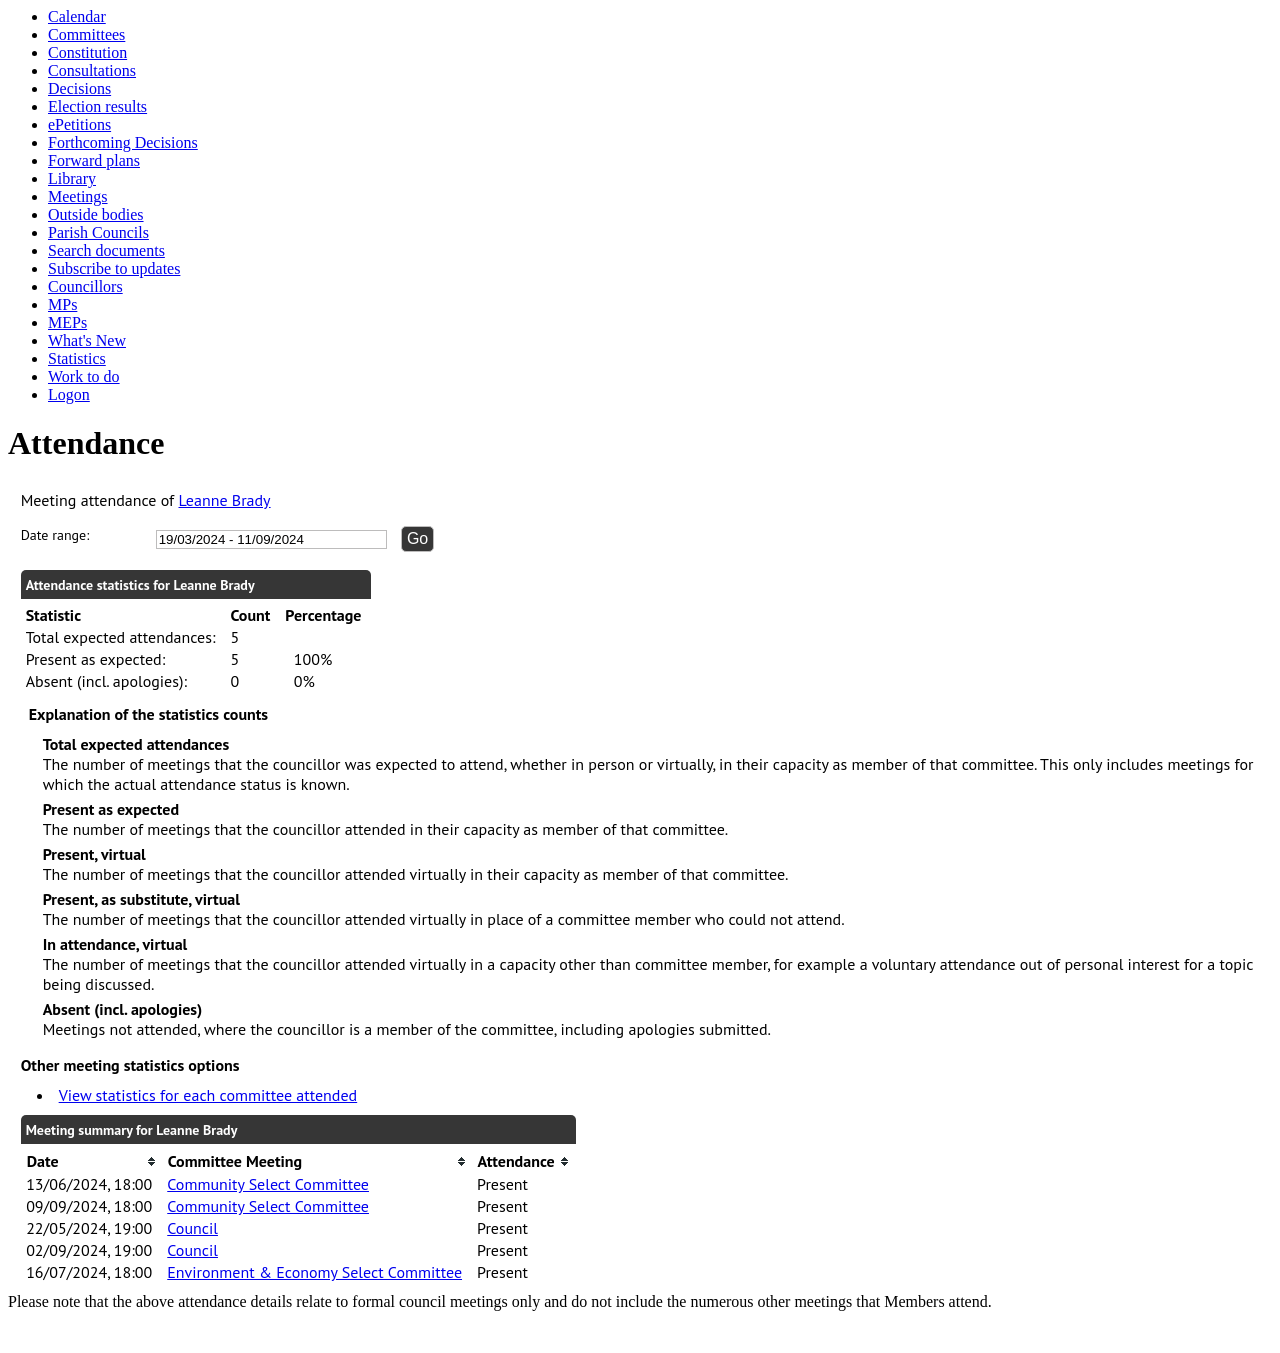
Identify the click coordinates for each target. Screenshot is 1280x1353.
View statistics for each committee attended (208, 1095)
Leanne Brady (225, 500)
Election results (97, 106)
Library (72, 178)
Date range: (55, 535)
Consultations (92, 70)
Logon (69, 394)
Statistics (77, 358)
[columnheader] (91, 1161)
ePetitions (79, 124)
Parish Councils (98, 232)
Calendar (77, 16)
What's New (87, 340)
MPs (62, 304)
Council (192, 1228)
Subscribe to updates (114, 268)
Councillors (85, 286)
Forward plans (94, 160)
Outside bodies (96, 214)
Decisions (79, 88)
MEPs (67, 322)
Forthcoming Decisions (123, 142)
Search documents (106, 250)
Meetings (78, 196)
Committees (86, 34)
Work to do (84, 376)
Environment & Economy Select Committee (314, 1272)
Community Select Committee (268, 1184)
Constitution (87, 52)
